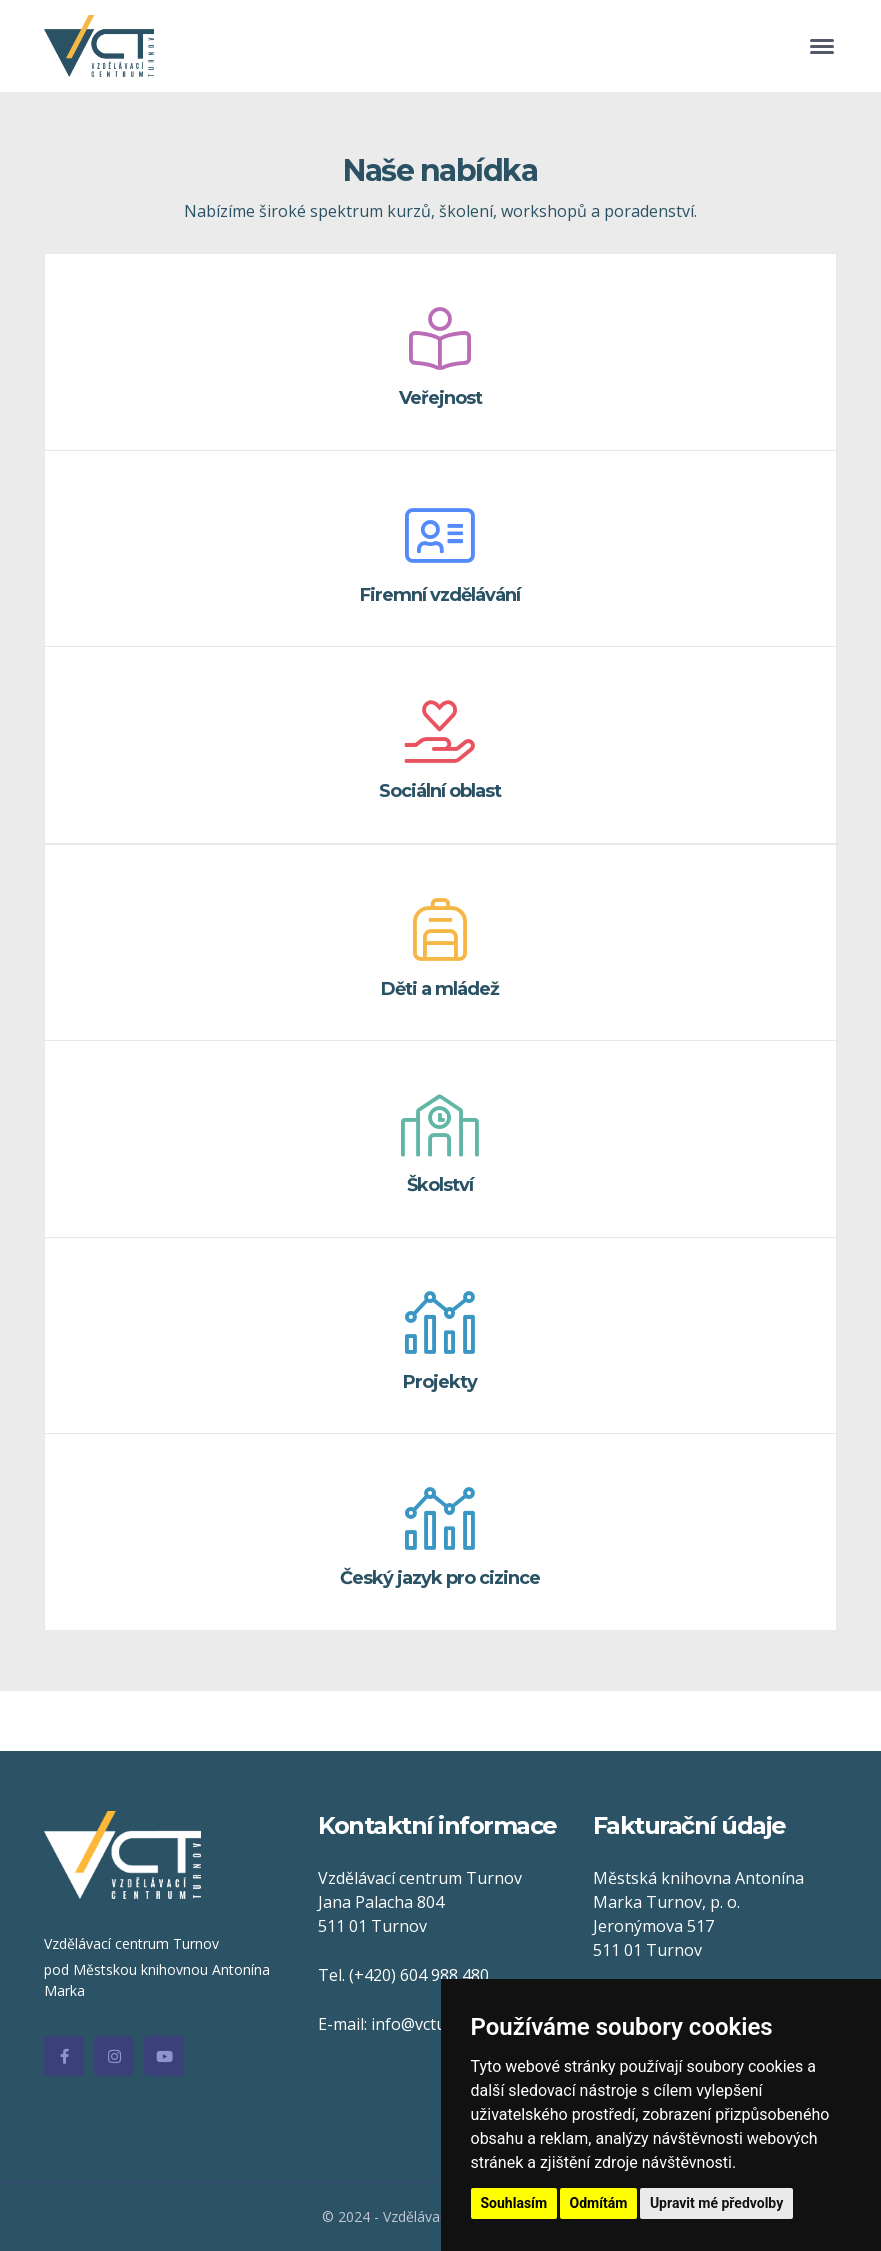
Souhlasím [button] (514, 2203)
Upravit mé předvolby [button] (716, 2203)
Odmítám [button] (599, 2203)
